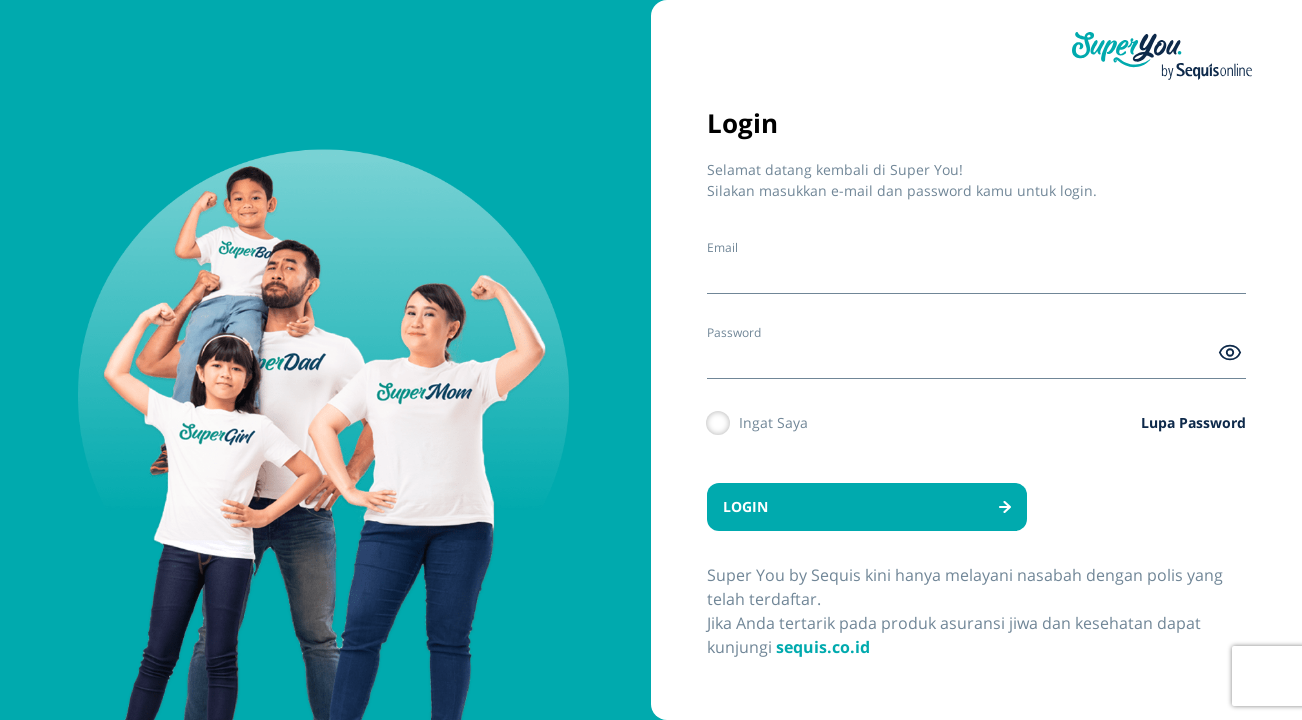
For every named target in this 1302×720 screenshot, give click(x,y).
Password (734, 332)
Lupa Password (1193, 422)
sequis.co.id (823, 647)
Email (722, 247)
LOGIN (867, 506)
